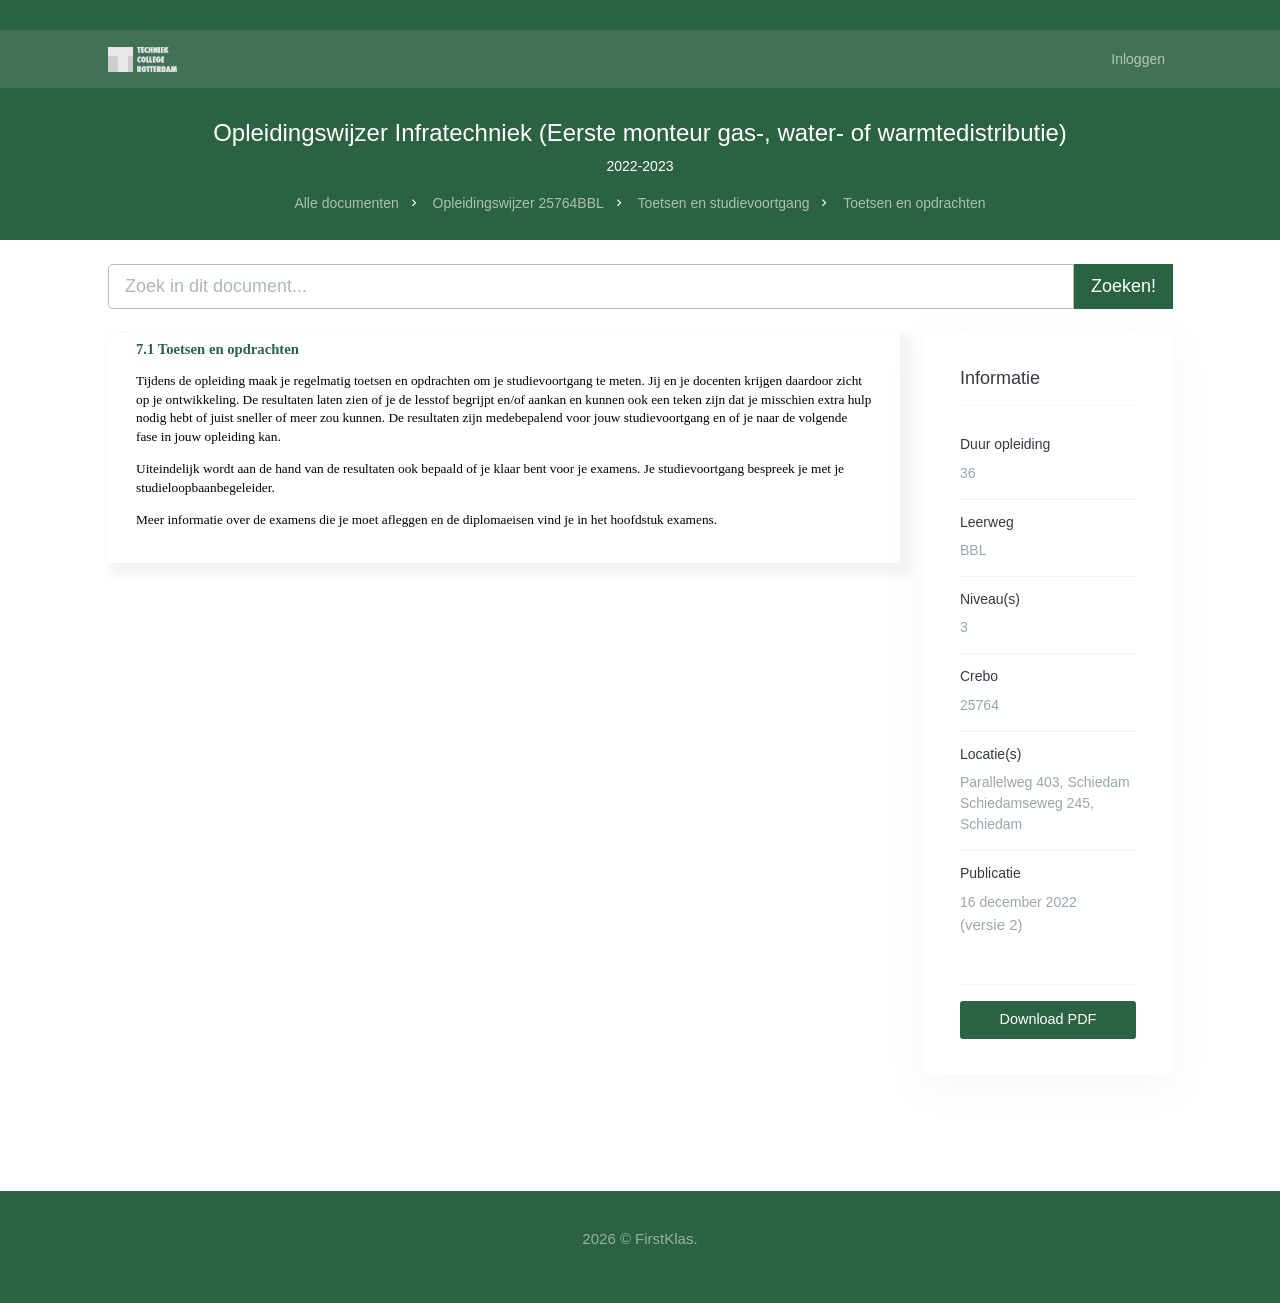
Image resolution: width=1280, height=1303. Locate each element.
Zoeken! (1123, 286)
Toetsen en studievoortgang (723, 203)
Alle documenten (346, 203)
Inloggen (1138, 59)
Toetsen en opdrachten (914, 203)
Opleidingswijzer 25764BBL (518, 203)
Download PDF (1048, 1019)
